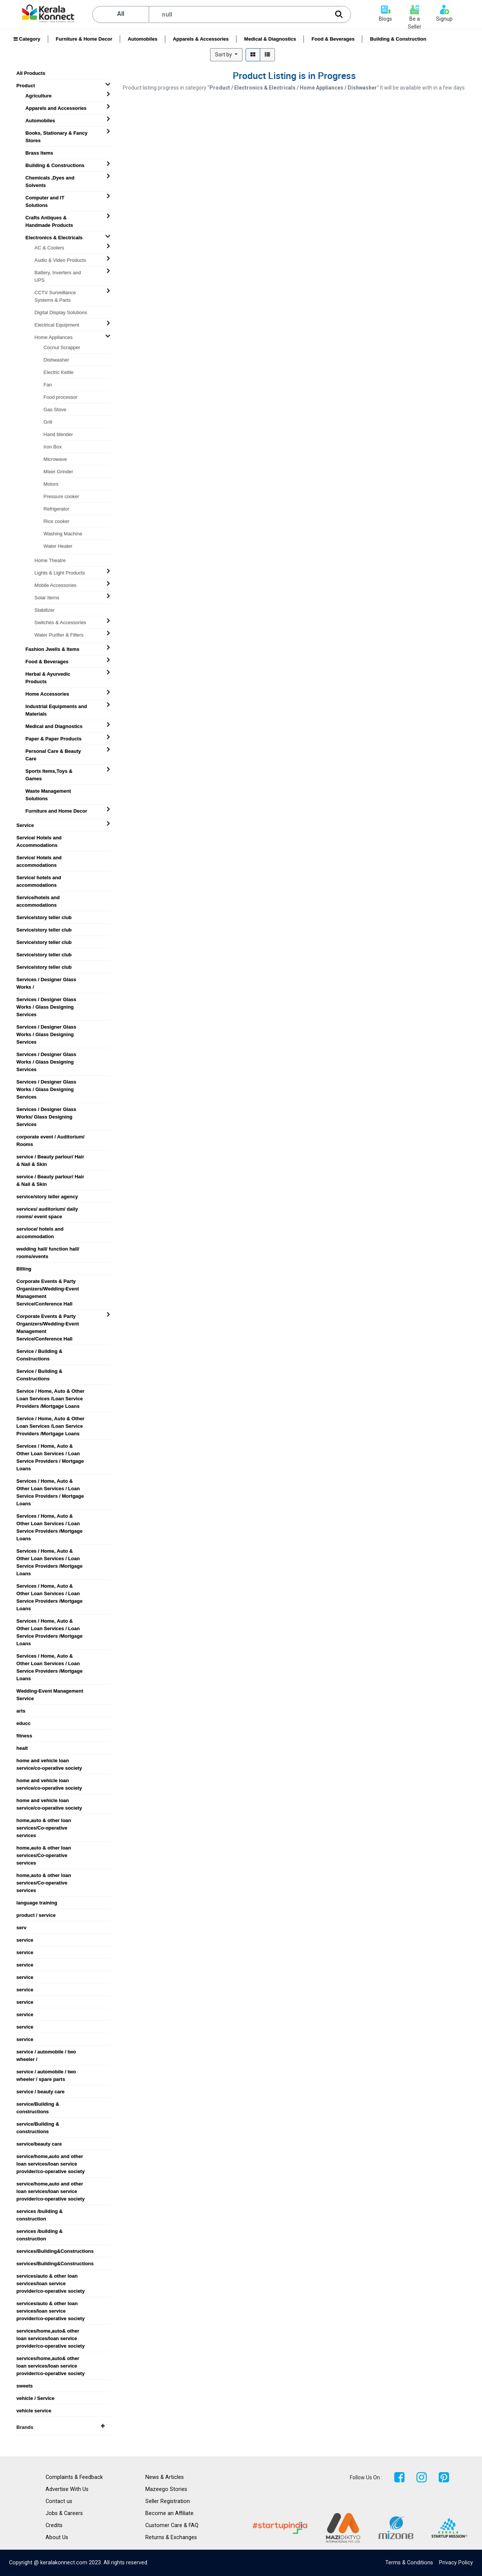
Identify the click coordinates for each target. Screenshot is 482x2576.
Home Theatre (50, 560)
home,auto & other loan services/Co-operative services (44, 1821)
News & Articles (164, 2477)
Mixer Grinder (58, 471)
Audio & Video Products (60, 260)
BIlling (24, 1269)
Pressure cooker (61, 496)
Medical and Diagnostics (54, 726)
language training (37, 1903)
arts (21, 1711)
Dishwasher (56, 360)
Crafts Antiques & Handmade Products (49, 218)
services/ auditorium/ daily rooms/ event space (47, 1209)
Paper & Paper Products (54, 739)
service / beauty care (41, 2091)
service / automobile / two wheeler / (46, 2052)
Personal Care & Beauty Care (53, 751)
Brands (61, 2427)
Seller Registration (167, 2501)
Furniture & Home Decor (84, 39)
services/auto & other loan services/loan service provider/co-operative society (51, 2276)
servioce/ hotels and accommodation (40, 1229)
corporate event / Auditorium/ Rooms (51, 1137)
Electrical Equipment (57, 325)
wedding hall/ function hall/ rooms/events (48, 1249)
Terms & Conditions (409, 2562)
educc (24, 1723)
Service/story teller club (44, 917)
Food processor (61, 397)
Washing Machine (63, 533)
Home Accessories (47, 694)
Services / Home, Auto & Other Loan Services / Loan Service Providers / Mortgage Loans (50, 1446)
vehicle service (34, 2410)
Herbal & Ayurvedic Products (48, 674)
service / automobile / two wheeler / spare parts (46, 2072)
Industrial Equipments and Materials (56, 707)
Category (27, 39)
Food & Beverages (332, 39)
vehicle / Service (36, 2398)
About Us (57, 2537)
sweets (25, 2386)
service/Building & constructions (38, 2104)
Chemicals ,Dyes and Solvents (50, 178)
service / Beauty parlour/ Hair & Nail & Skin (50, 1157)
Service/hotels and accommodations (38, 898)
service (25, 1940)
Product (26, 85)
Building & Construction (398, 39)
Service (25, 825)
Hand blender (58, 434)
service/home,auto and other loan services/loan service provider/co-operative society (51, 2157)
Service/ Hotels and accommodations (39, 858)
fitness (24, 1736)
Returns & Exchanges (171, 2537)
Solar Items (47, 597)
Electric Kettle (58, 372)
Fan (48, 385)
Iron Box (53, 447)
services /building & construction (40, 2211)
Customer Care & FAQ (171, 2525)
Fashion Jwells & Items (52, 649)
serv (22, 1927)
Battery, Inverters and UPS (58, 273)
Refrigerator (57, 509)
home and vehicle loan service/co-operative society (49, 1761)
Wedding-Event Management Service (50, 1691)
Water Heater (58, 546)
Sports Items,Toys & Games (49, 771)
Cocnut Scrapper (62, 347)
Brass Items (39, 153)
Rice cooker (57, 521)
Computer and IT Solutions (45, 198)
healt (22, 1748)
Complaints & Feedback (74, 2477)
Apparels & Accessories (201, 39)
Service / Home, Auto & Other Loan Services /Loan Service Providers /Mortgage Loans (51, 1391)
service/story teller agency (47, 1196)
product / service (36, 1915)
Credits (54, 2525)
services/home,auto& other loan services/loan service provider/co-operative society (51, 2331)
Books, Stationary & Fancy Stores (57, 133)
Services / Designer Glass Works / (46, 980)
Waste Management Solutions (48, 791)
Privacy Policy (456, 2562)
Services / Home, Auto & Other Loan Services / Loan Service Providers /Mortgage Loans (50, 1516)
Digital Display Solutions (61, 312)
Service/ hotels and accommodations (39, 878)
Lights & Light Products (60, 573)
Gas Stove (55, 409)
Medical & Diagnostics (270, 39)
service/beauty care (39, 2144)
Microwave (55, 459)
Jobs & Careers (64, 2513)
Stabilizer (45, 610)
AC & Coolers (49, 248)
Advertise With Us (67, 2489)
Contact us (59, 2501)
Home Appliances (54, 337)
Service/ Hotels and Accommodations (39, 838)
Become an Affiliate (169, 2513)
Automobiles (142, 39)
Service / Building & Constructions (40, 1351)
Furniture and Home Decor (56, 811)
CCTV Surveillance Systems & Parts (55, 293)
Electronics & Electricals (54, 237)
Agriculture (39, 96)
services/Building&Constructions (54, 2251)
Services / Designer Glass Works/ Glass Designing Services (46, 1109)
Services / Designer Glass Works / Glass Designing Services (46, 1000)
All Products (31, 73)
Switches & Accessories (60, 622)
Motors (51, 484)
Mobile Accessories (55, 585)
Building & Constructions (55, 165)
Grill (48, 422)
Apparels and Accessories (56, 108)
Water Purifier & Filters (59, 635)
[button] (226, 54)
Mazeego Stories (166, 2489)
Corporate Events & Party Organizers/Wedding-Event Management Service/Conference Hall (48, 1281)
